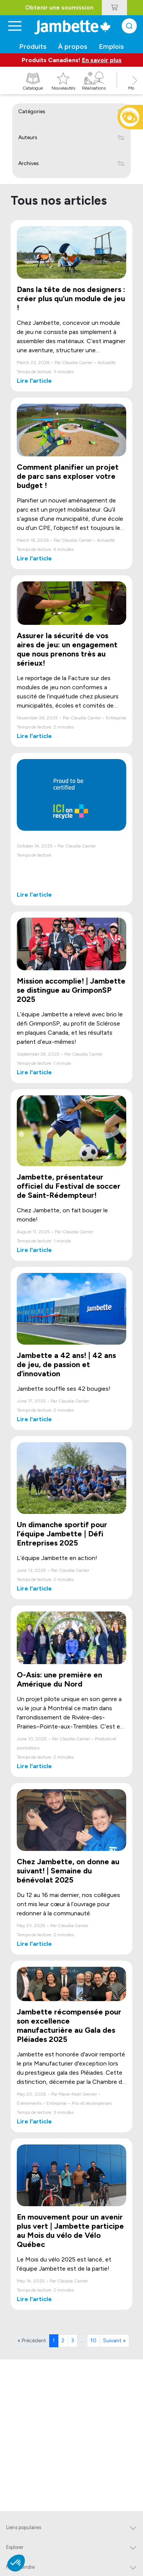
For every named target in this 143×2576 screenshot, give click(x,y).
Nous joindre (20, 2567)
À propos (72, 46)
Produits (33, 46)
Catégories (31, 111)
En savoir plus (102, 60)
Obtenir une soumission (59, 7)
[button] (134, 88)
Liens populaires (23, 2527)
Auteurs (27, 137)
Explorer (14, 2547)
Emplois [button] (111, 46)
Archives (28, 163)
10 (93, 2340)
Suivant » (114, 2340)
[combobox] (129, 26)
